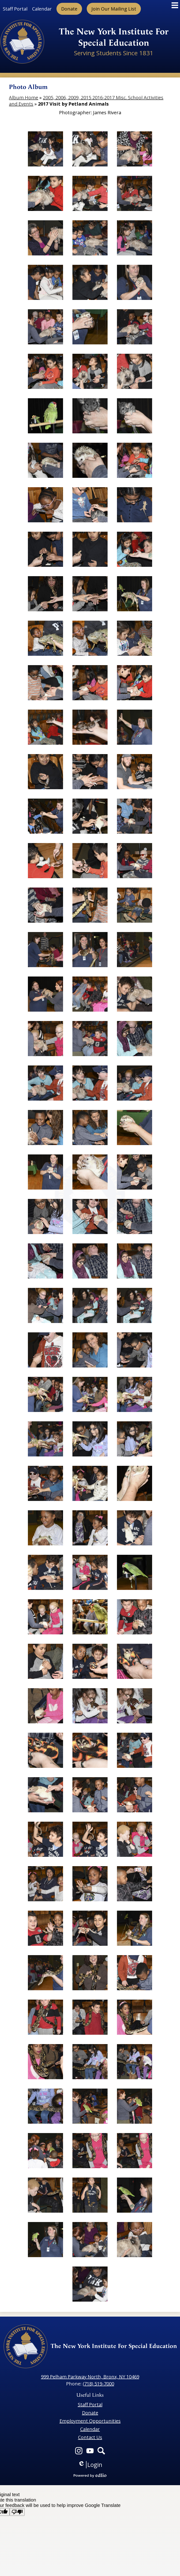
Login (90, 2464)
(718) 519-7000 (98, 2384)
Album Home (23, 97)
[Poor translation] (17, 2512)
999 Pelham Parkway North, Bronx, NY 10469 (90, 2376)
